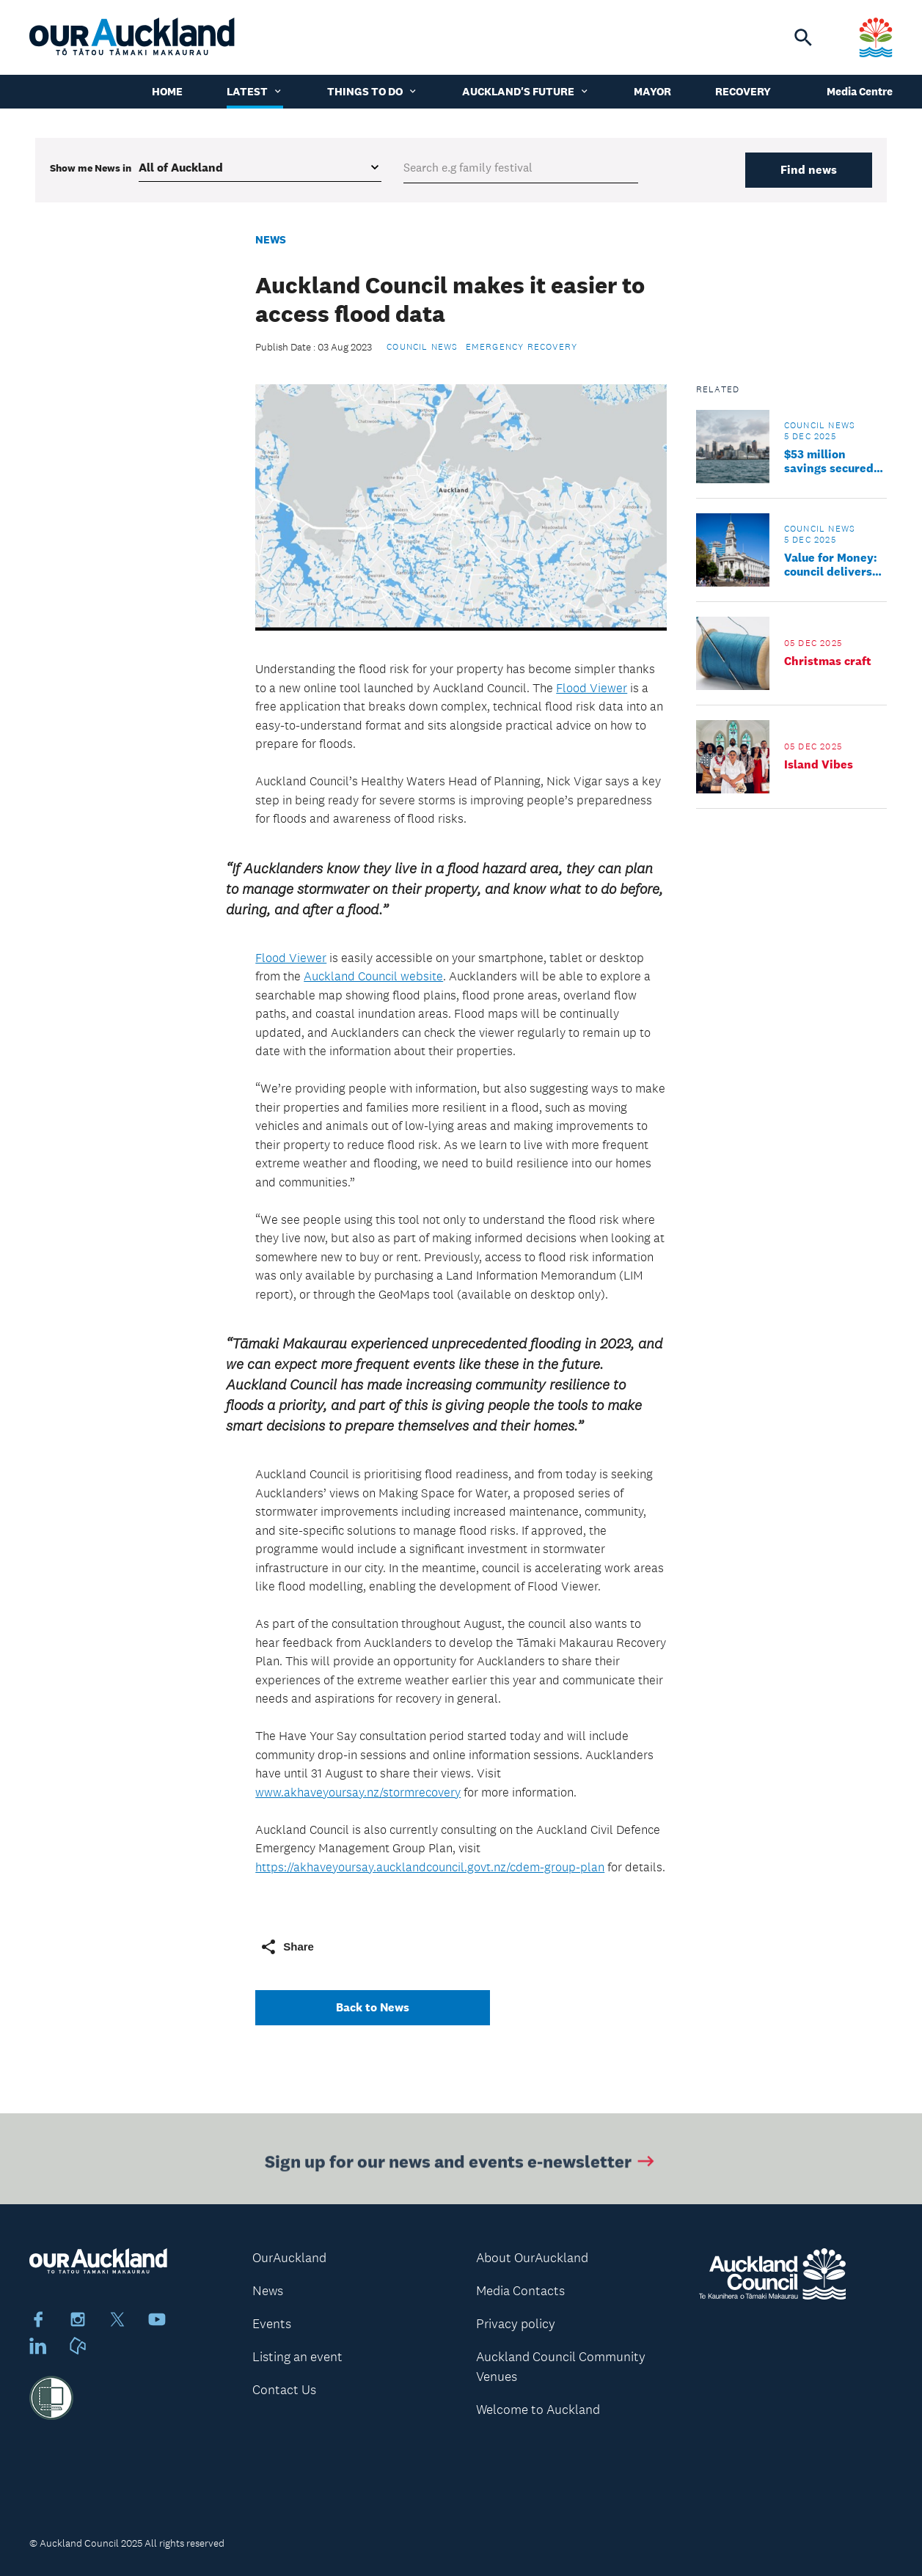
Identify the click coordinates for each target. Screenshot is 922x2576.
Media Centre (860, 91)
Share (287, 1947)
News (270, 239)
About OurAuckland (532, 2258)
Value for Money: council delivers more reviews (830, 565)
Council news (422, 347)
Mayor (652, 91)
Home (167, 91)
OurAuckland (289, 2258)
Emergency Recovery (522, 347)
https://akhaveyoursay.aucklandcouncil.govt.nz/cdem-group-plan (429, 1867)
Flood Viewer (591, 687)
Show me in (90, 168)
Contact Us (284, 2390)
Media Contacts (520, 2291)
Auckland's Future (526, 91)
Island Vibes (818, 764)
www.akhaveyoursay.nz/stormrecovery (358, 1792)
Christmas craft (827, 661)
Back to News (372, 2007)
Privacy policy (515, 2324)
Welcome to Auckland (538, 2409)
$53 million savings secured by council (829, 461)
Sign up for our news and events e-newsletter (461, 2164)
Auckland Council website (373, 976)
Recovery (743, 91)
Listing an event (297, 2357)
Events (271, 2324)
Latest (255, 91)
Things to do (372, 91)
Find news (808, 169)
